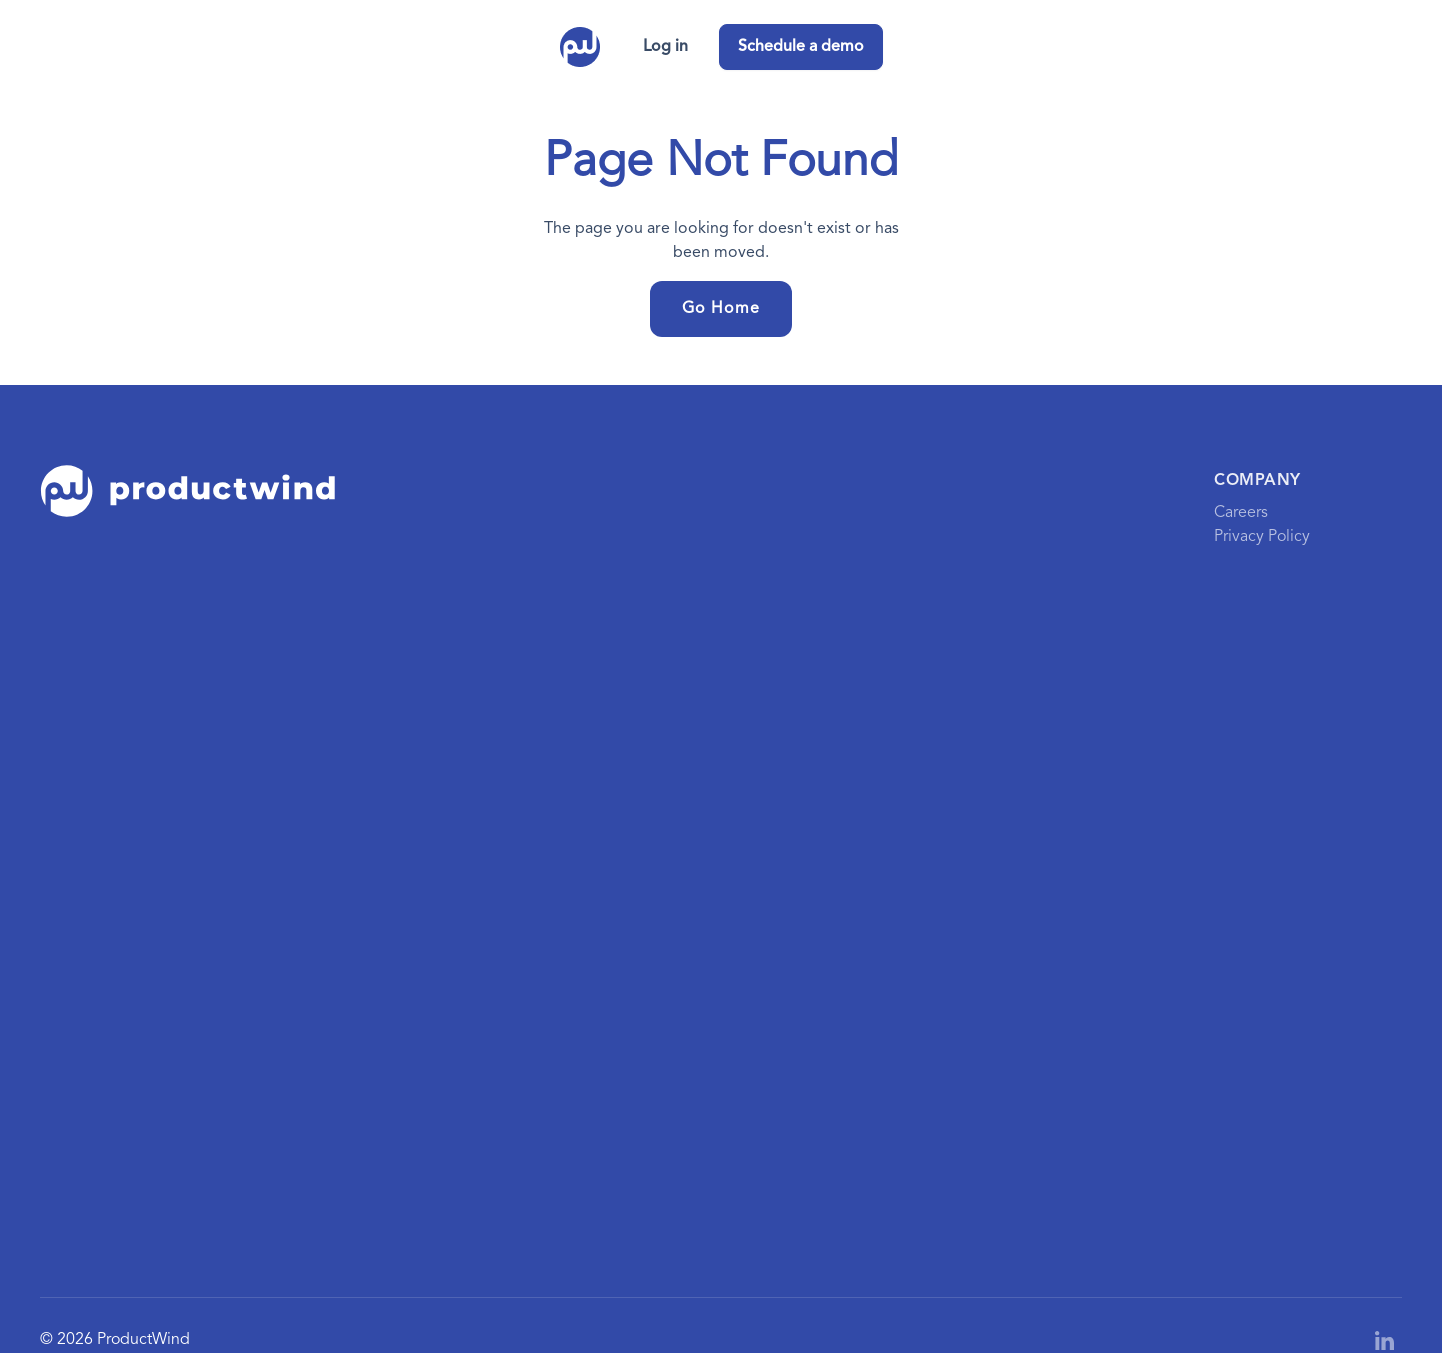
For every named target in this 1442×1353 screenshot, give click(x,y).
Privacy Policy (1262, 537)
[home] (580, 47)
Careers (1241, 513)
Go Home (721, 309)
